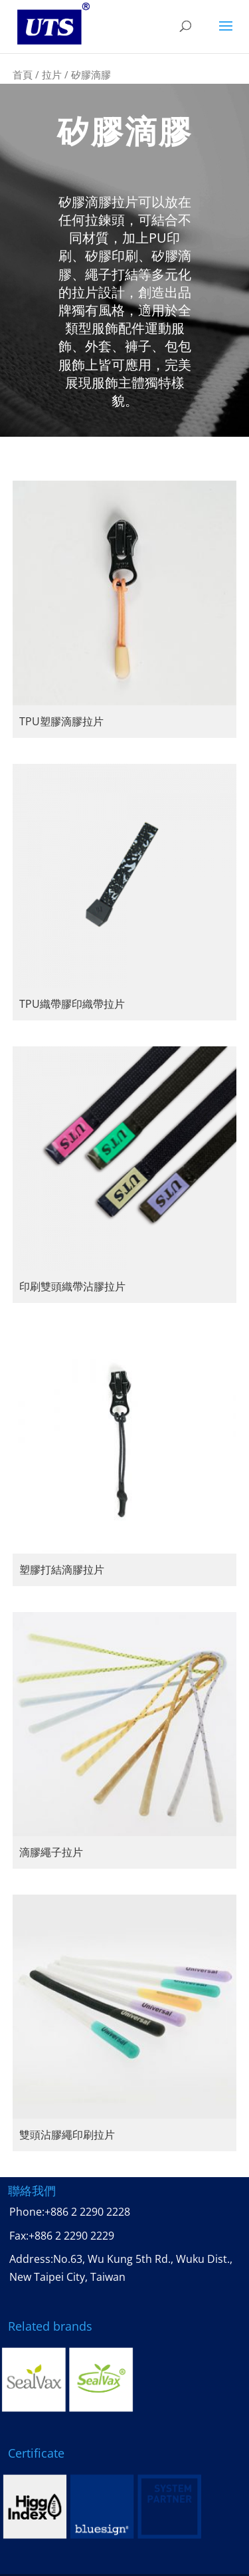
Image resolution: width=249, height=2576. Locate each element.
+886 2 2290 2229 (71, 2235)
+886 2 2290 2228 (87, 2211)
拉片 (52, 74)
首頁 (23, 74)
